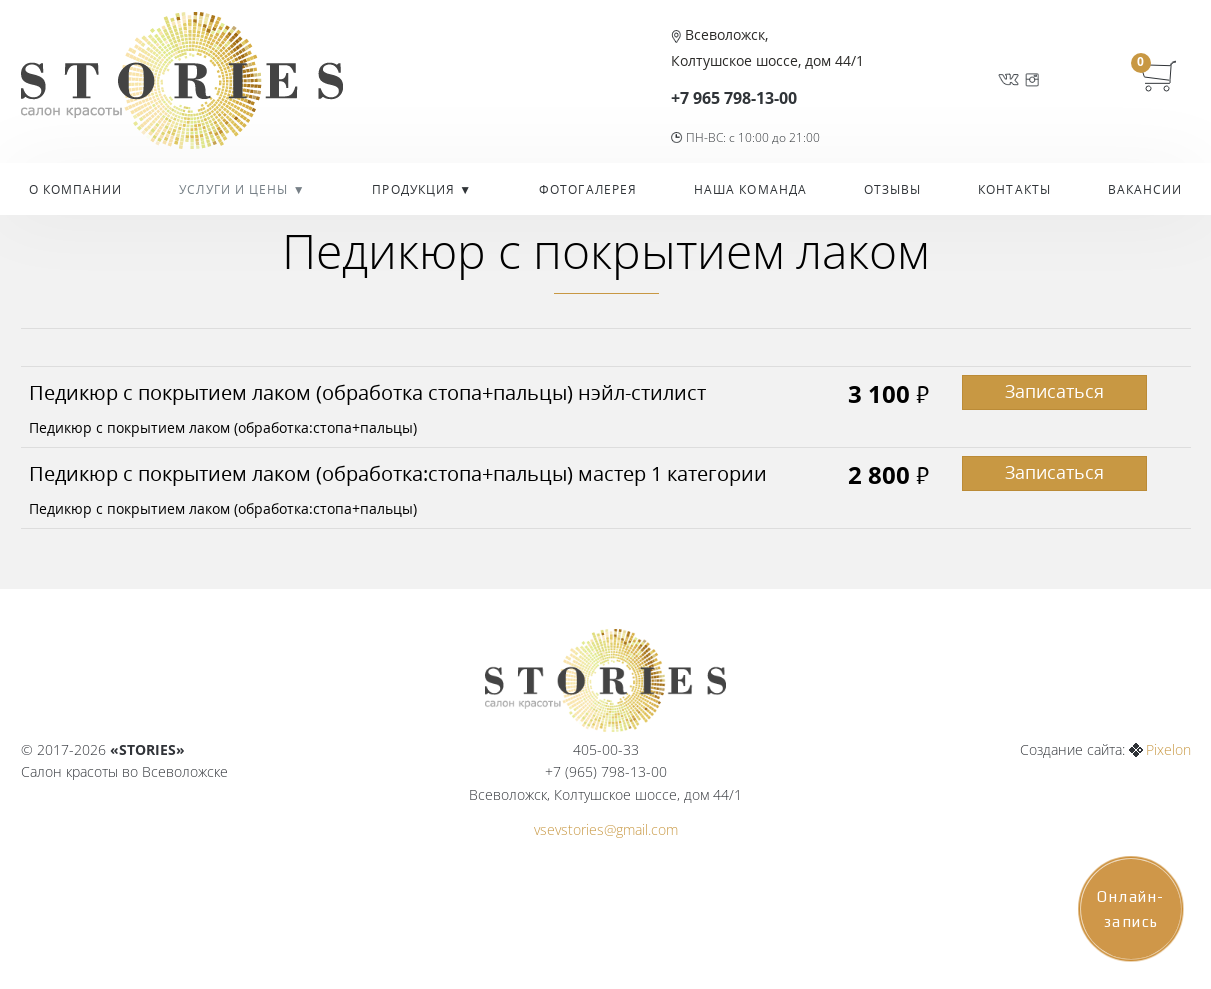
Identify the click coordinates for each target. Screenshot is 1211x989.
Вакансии (1145, 189)
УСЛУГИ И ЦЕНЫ (235, 189)
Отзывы (893, 189)
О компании (76, 189)
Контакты (1014, 189)
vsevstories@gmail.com (606, 829)
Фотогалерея (588, 189)
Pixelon (1168, 749)
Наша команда (750, 189)
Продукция (415, 189)
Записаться (1054, 391)
